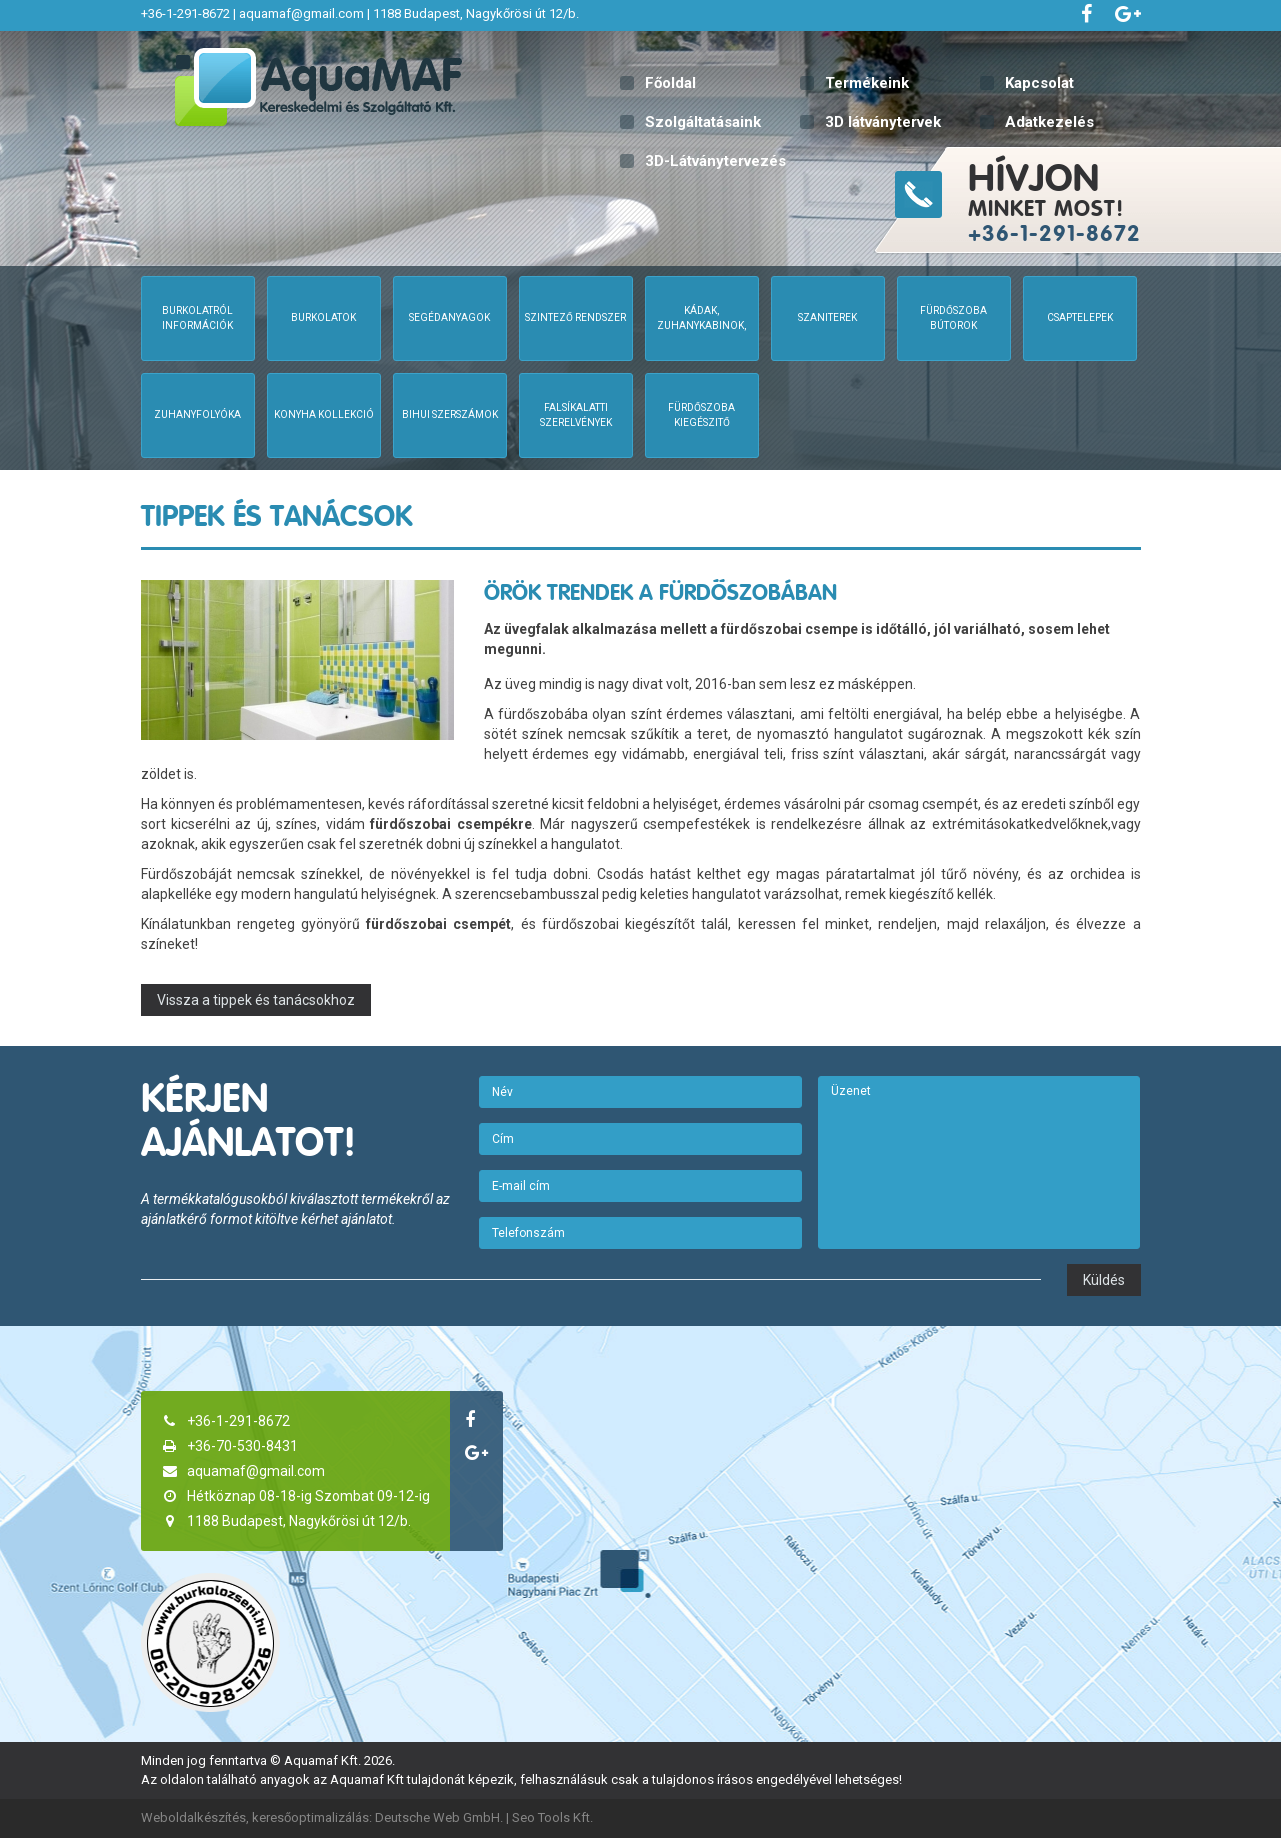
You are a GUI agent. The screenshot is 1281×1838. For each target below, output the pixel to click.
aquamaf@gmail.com (301, 13)
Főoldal (670, 83)
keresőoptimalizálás (310, 1817)
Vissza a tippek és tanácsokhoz (256, 1000)
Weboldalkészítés (193, 1817)
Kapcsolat (1039, 83)
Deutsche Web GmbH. (439, 1817)
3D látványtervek (883, 122)
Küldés (1104, 1280)
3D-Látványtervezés (715, 161)
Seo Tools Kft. (552, 1817)
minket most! (1122, 200)
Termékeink (867, 83)
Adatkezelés (1049, 122)
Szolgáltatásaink (703, 122)
